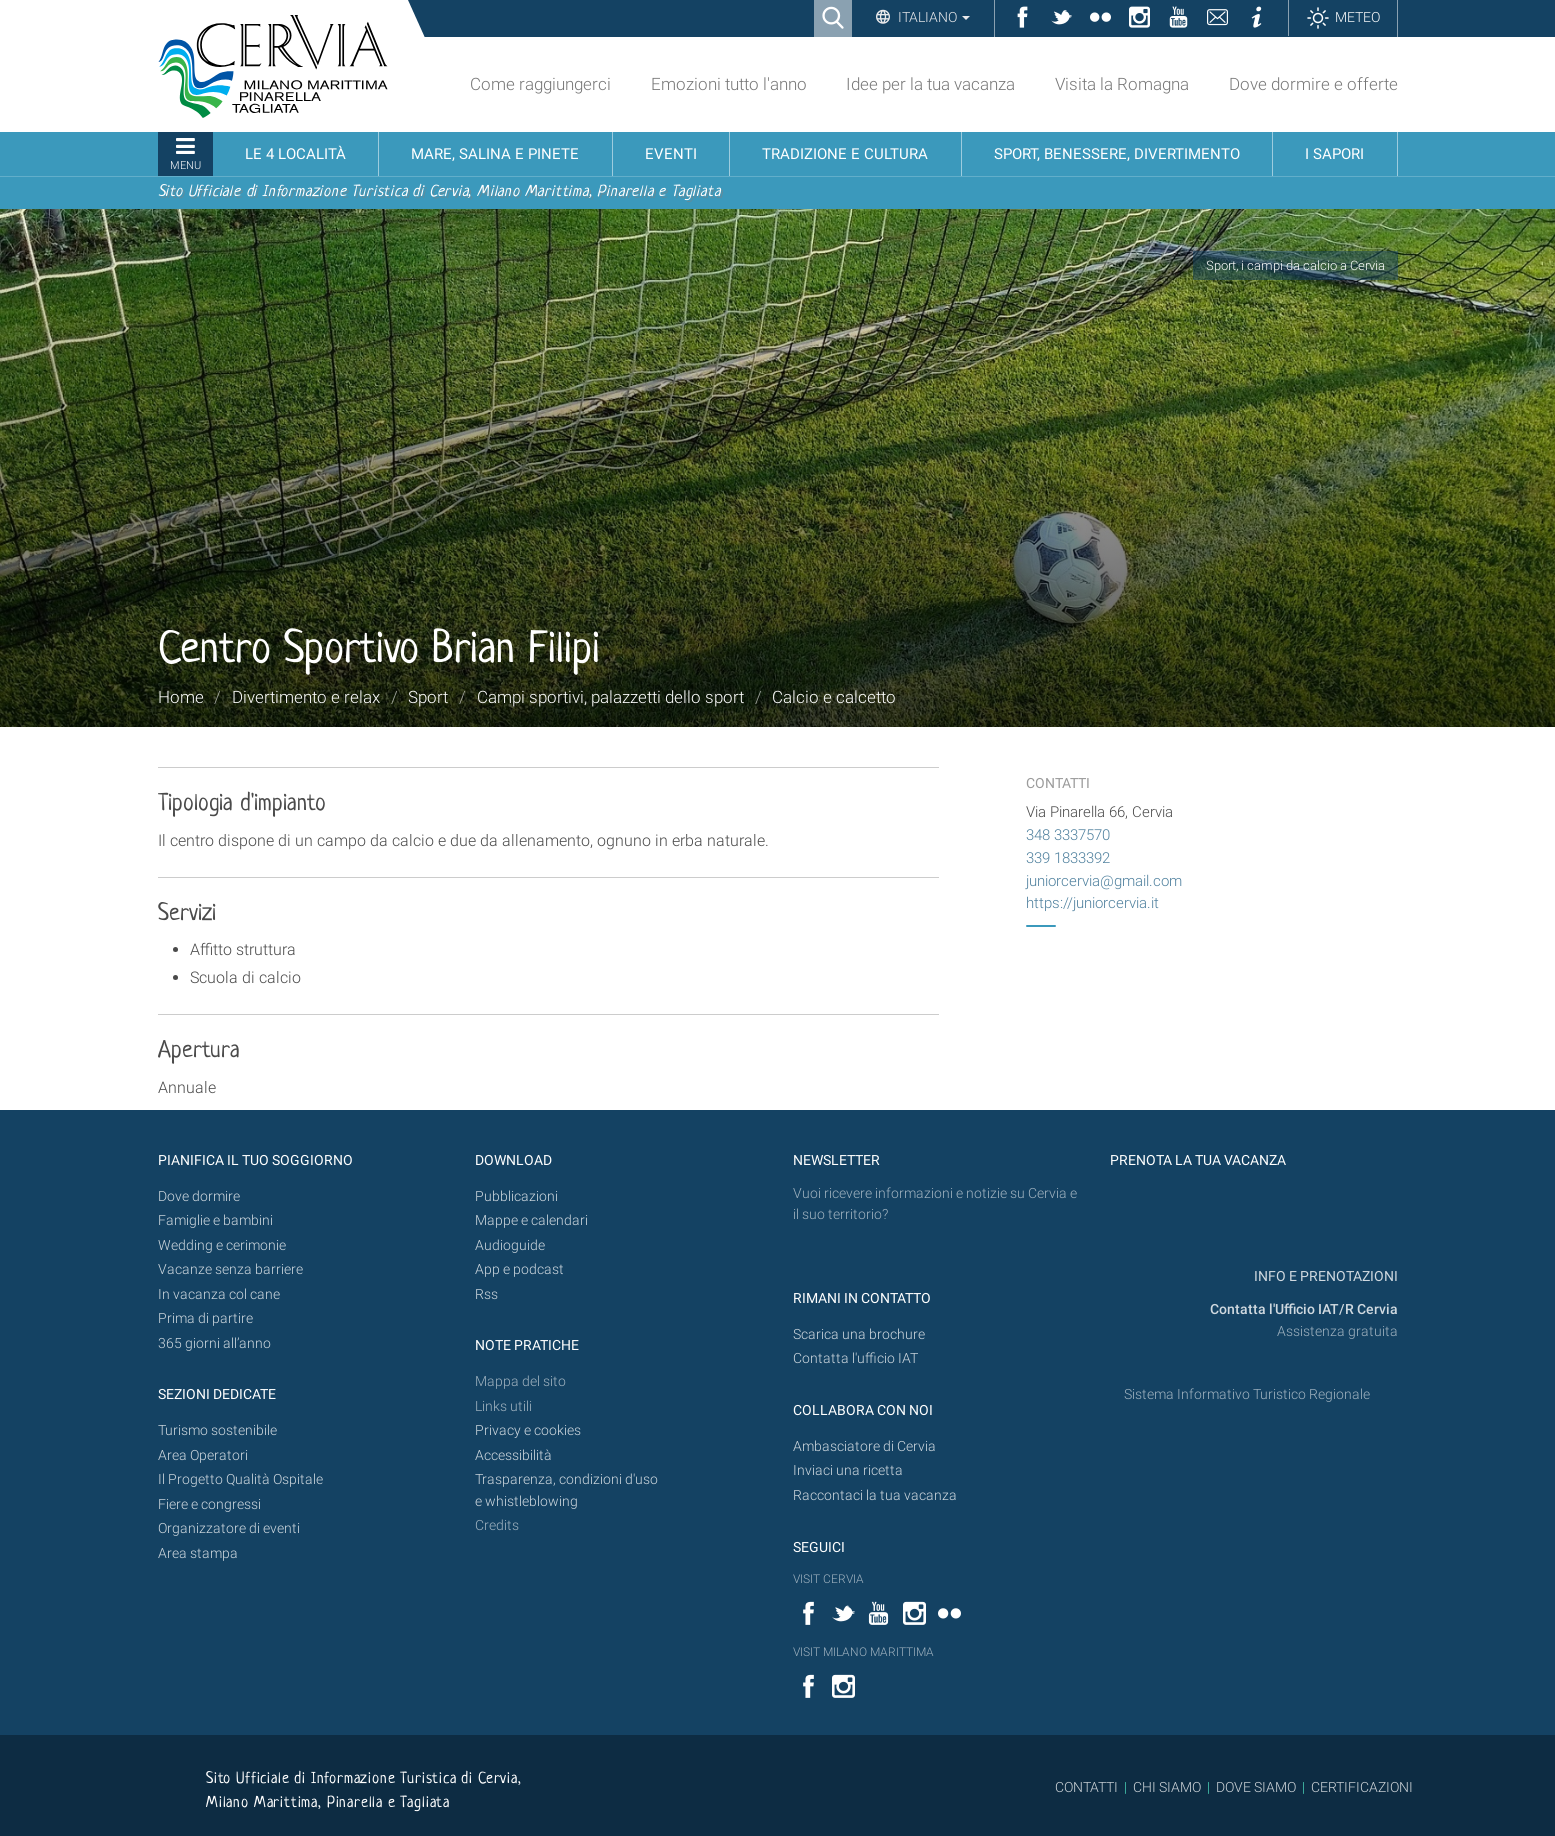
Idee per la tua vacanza (930, 84)
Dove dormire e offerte (1313, 84)
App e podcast (519, 1269)
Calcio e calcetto (834, 697)
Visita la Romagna (1122, 84)
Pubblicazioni (516, 1196)
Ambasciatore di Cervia (864, 1446)
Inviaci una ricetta (848, 1470)
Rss (486, 1294)
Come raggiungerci (540, 84)
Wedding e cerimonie (222, 1245)
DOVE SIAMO (1254, 1787)
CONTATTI (1086, 1787)
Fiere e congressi (209, 1504)
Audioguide (510, 1245)
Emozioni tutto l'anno (729, 84)
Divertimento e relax (306, 697)
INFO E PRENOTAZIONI (1324, 1276)
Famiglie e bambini (215, 1220)
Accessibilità (513, 1455)
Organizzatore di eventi (229, 1528)
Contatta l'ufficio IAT (855, 1358)
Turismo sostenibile (217, 1430)
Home (181, 697)
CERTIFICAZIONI (1362, 1787)
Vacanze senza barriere (230, 1269)
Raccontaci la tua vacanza (875, 1495)
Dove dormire (199, 1196)
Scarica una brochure (859, 1334)
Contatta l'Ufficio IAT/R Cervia (1304, 1309)
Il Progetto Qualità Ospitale (240, 1479)
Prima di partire (205, 1318)
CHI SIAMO (1167, 1787)
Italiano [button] (932, 17)
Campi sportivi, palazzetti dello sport (610, 697)
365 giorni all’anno (214, 1343)
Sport (428, 697)
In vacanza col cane (219, 1294)
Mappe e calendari (531, 1220)
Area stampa (198, 1553)
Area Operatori (203, 1455)
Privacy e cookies (528, 1430)
